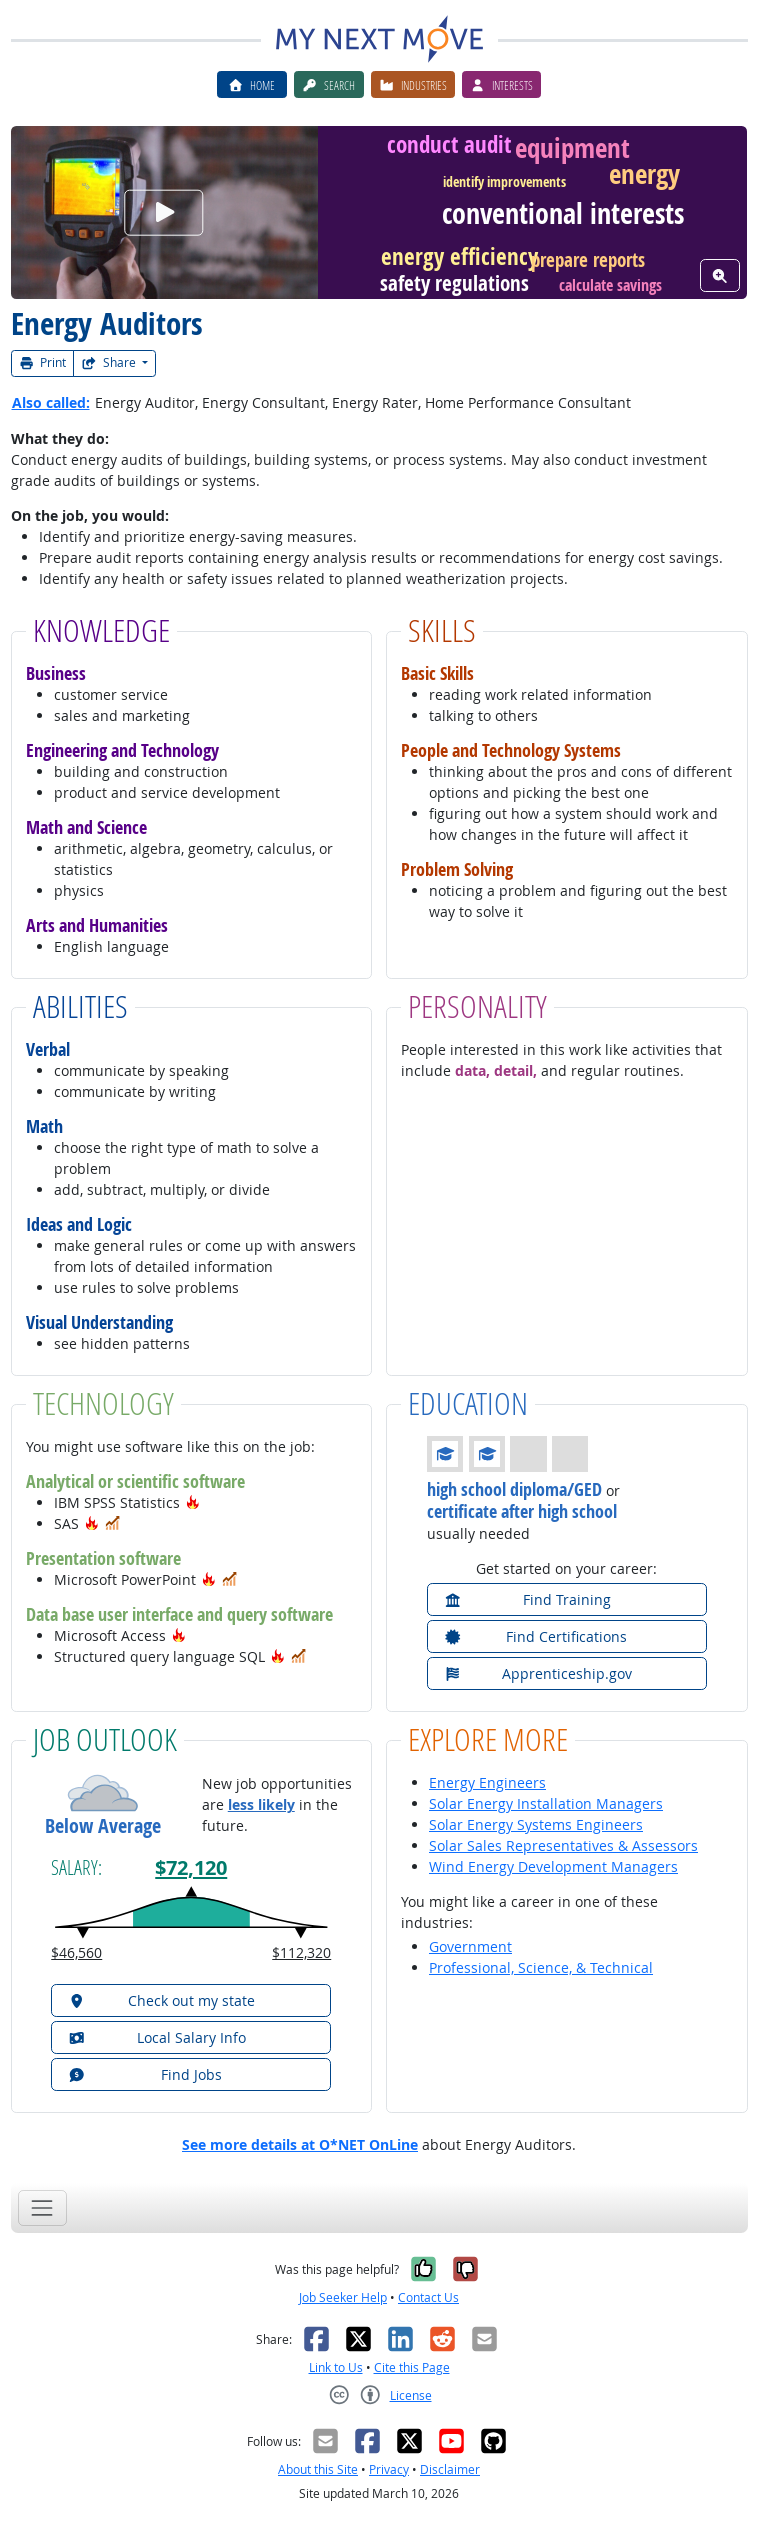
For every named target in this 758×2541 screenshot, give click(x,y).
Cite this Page (412, 2367)
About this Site (318, 2469)
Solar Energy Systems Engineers (536, 1824)
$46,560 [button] (76, 1952)
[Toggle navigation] (42, 2207)
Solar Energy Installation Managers (546, 1803)
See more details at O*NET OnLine (300, 2144)
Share (110, 362)
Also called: (51, 402)
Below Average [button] (103, 1826)
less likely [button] (261, 1804)
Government (470, 1946)
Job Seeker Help (343, 2297)
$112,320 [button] (301, 1952)
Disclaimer (450, 2469)
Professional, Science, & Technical (541, 1967)
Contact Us (428, 2297)
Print (43, 362)
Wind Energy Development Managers (553, 1866)
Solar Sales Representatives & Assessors (563, 1845)
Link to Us (336, 2367)
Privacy (389, 2469)
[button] (193, 1502)
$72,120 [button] (191, 1867)
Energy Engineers (487, 1782)
